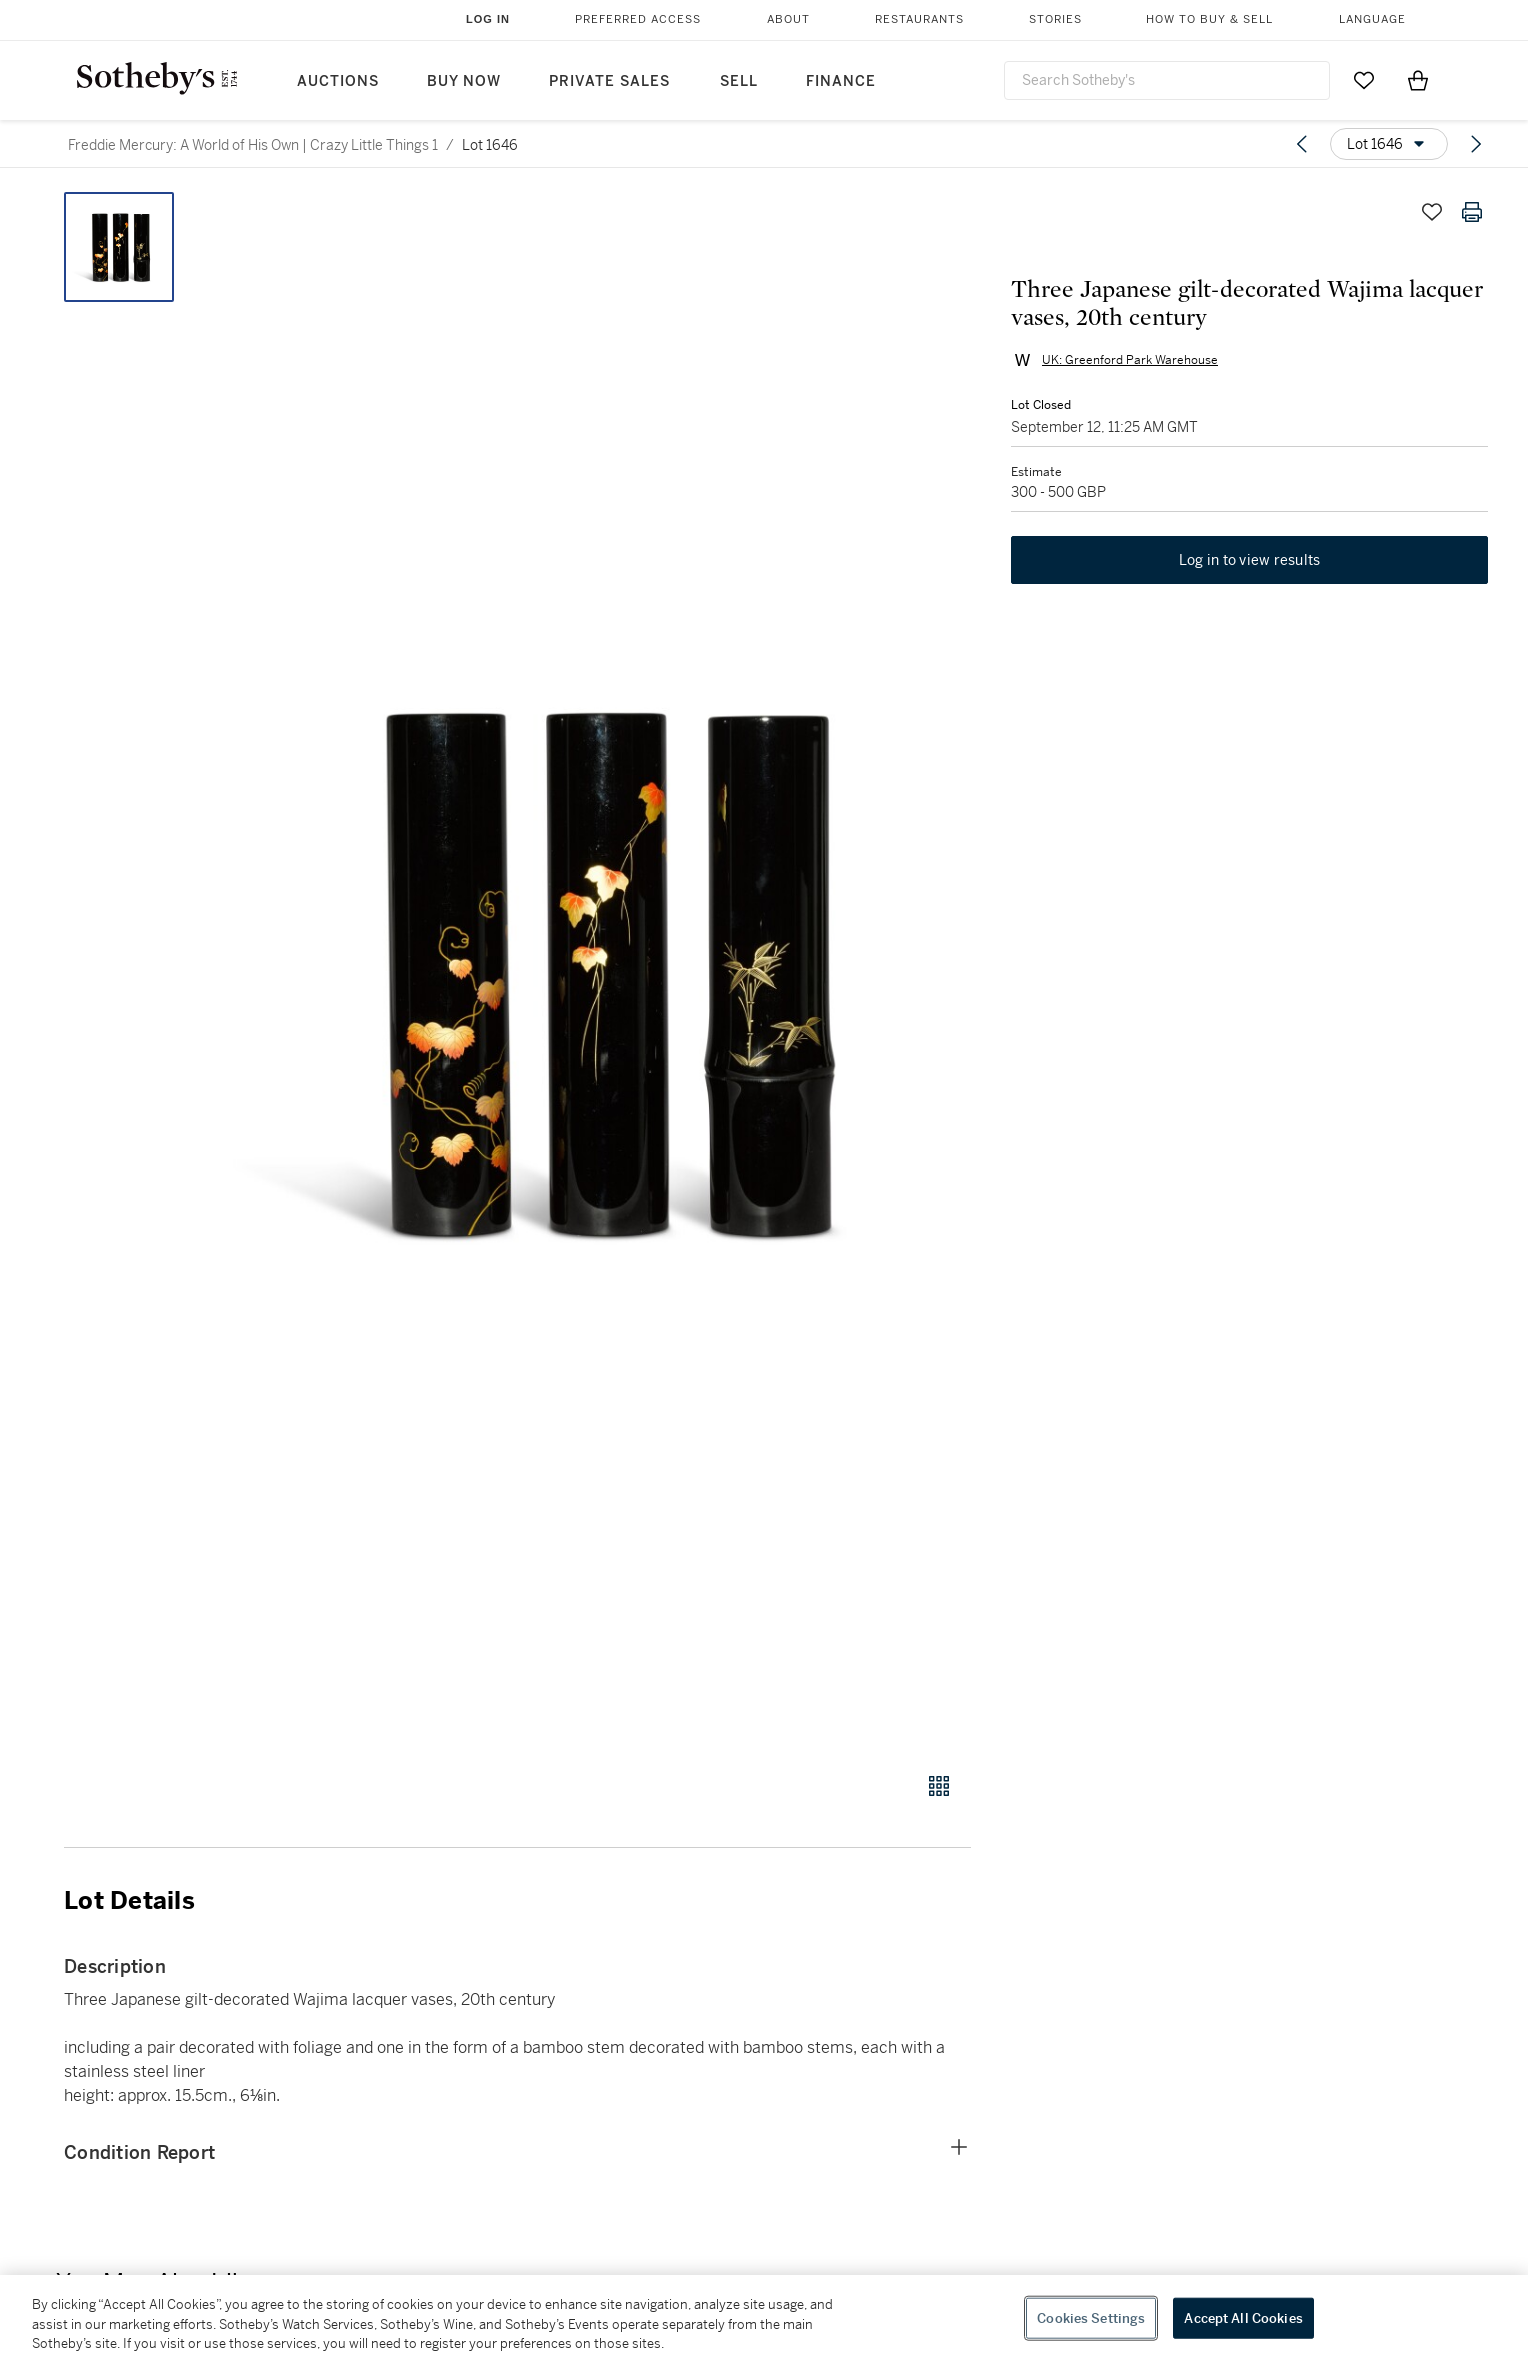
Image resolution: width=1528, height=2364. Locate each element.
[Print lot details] (1472, 212)
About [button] (788, 19)
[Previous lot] (1302, 144)
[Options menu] (1389, 144)
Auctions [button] (338, 81)
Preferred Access (638, 19)
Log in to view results (1250, 560)
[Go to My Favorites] (1364, 80)
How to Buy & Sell (1209, 19)
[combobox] (1167, 80)
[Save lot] (1432, 212)
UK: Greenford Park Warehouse (1130, 360)
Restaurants (919, 19)
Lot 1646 (490, 145)
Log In (488, 19)
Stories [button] (1055, 19)
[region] (764, 2319)
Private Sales (609, 81)
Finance (841, 81)
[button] (594, 971)
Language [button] (1372, 19)
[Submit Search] (1307, 80)
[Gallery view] (939, 1786)
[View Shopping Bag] (1418, 80)
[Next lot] (1476, 144)
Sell (739, 81)
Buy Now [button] (464, 81)
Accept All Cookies (1243, 2317)
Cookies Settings (1091, 2317)
